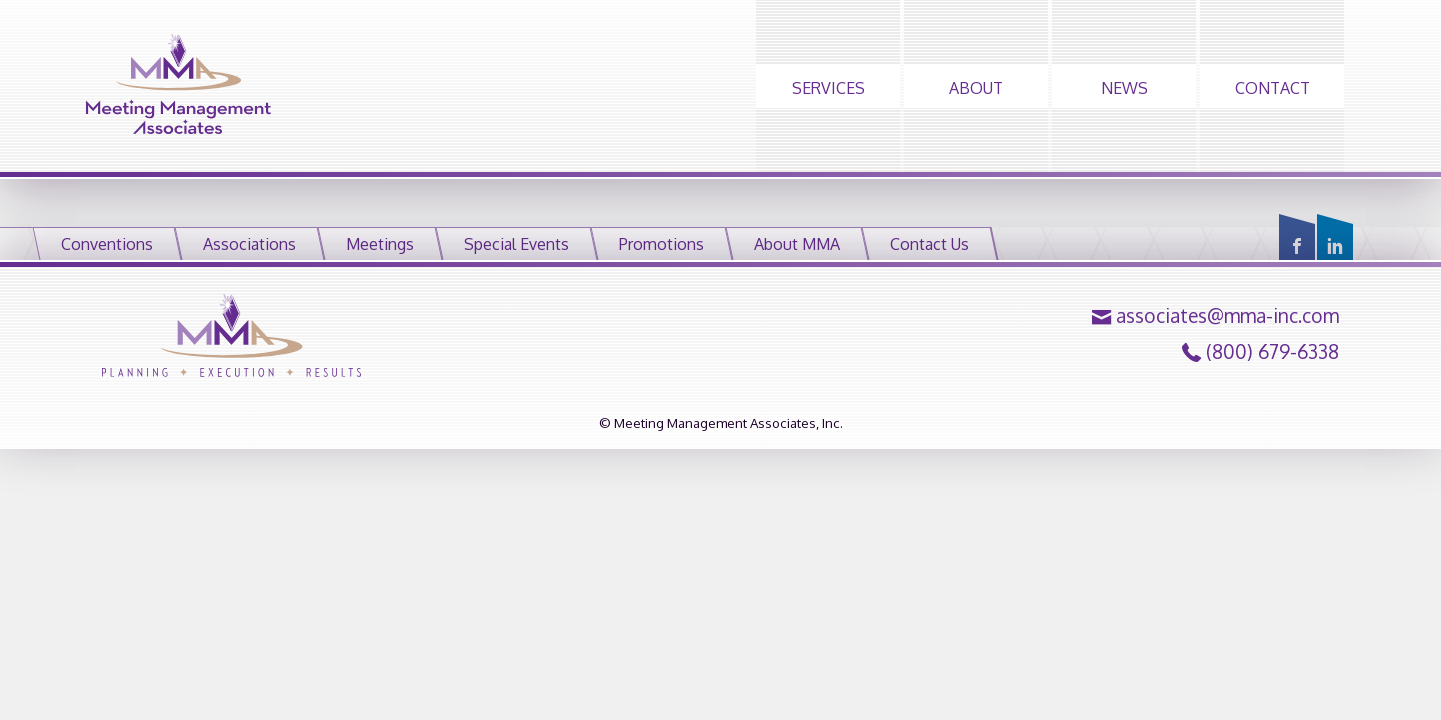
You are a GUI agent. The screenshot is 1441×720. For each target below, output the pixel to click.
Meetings (380, 244)
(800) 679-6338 (1272, 352)
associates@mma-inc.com (1227, 316)
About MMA (797, 244)
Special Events (516, 244)
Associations (249, 244)
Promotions (661, 244)
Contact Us (929, 244)
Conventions (107, 244)
